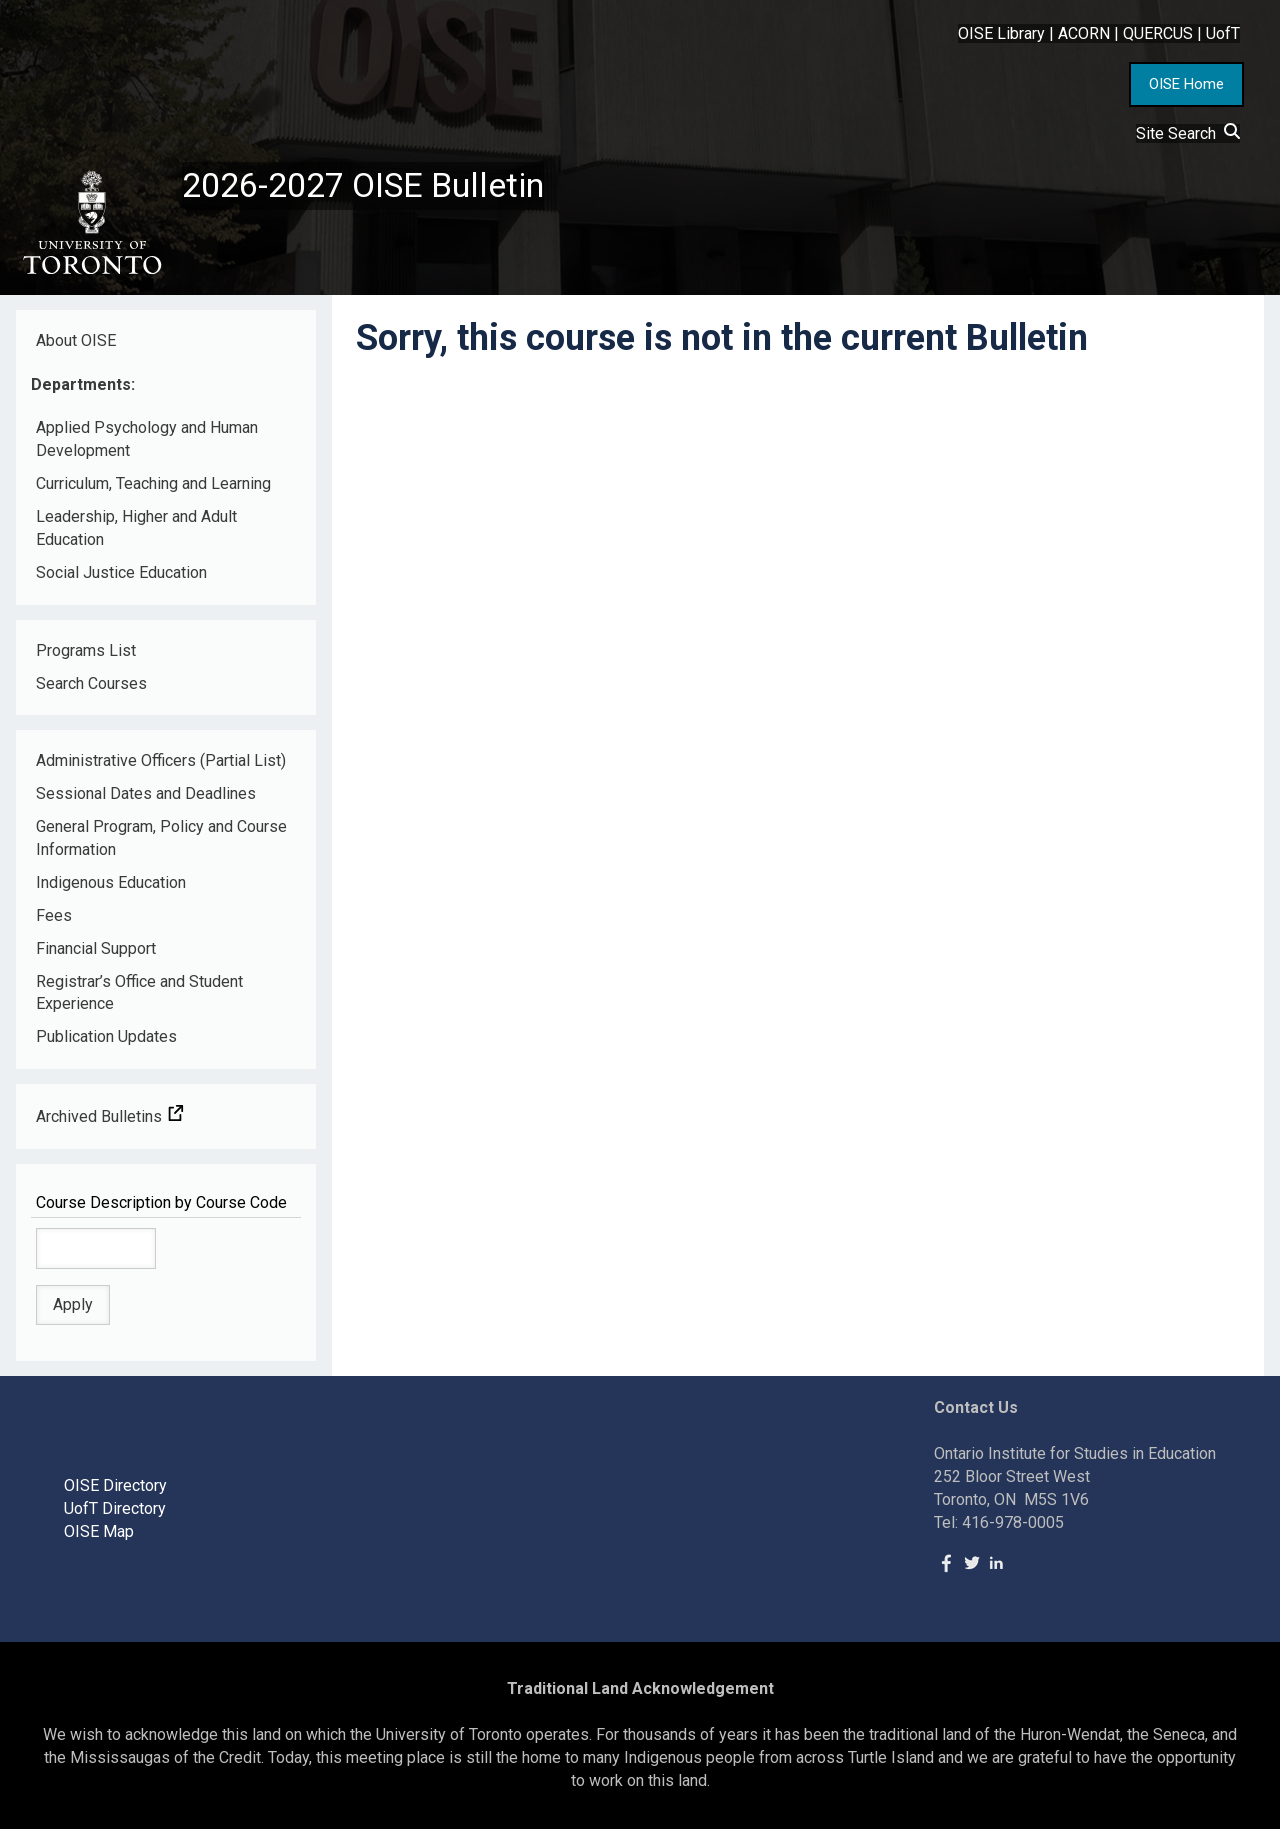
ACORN (1084, 33)
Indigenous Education (111, 886)
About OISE (76, 343)
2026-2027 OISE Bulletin (372, 187)
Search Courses (91, 686)
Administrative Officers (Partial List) (161, 764)
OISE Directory (115, 1489)
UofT (1223, 33)
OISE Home (1186, 84)
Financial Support (96, 951)
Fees (54, 918)
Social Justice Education (121, 575)
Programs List (86, 653)
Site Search (1188, 133)
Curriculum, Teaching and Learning (153, 487)
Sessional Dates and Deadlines (146, 797)
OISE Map (99, 1534)
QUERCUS (1158, 33)
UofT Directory (115, 1512)
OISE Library (1001, 33)
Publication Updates (106, 1040)
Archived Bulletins (110, 1120)
